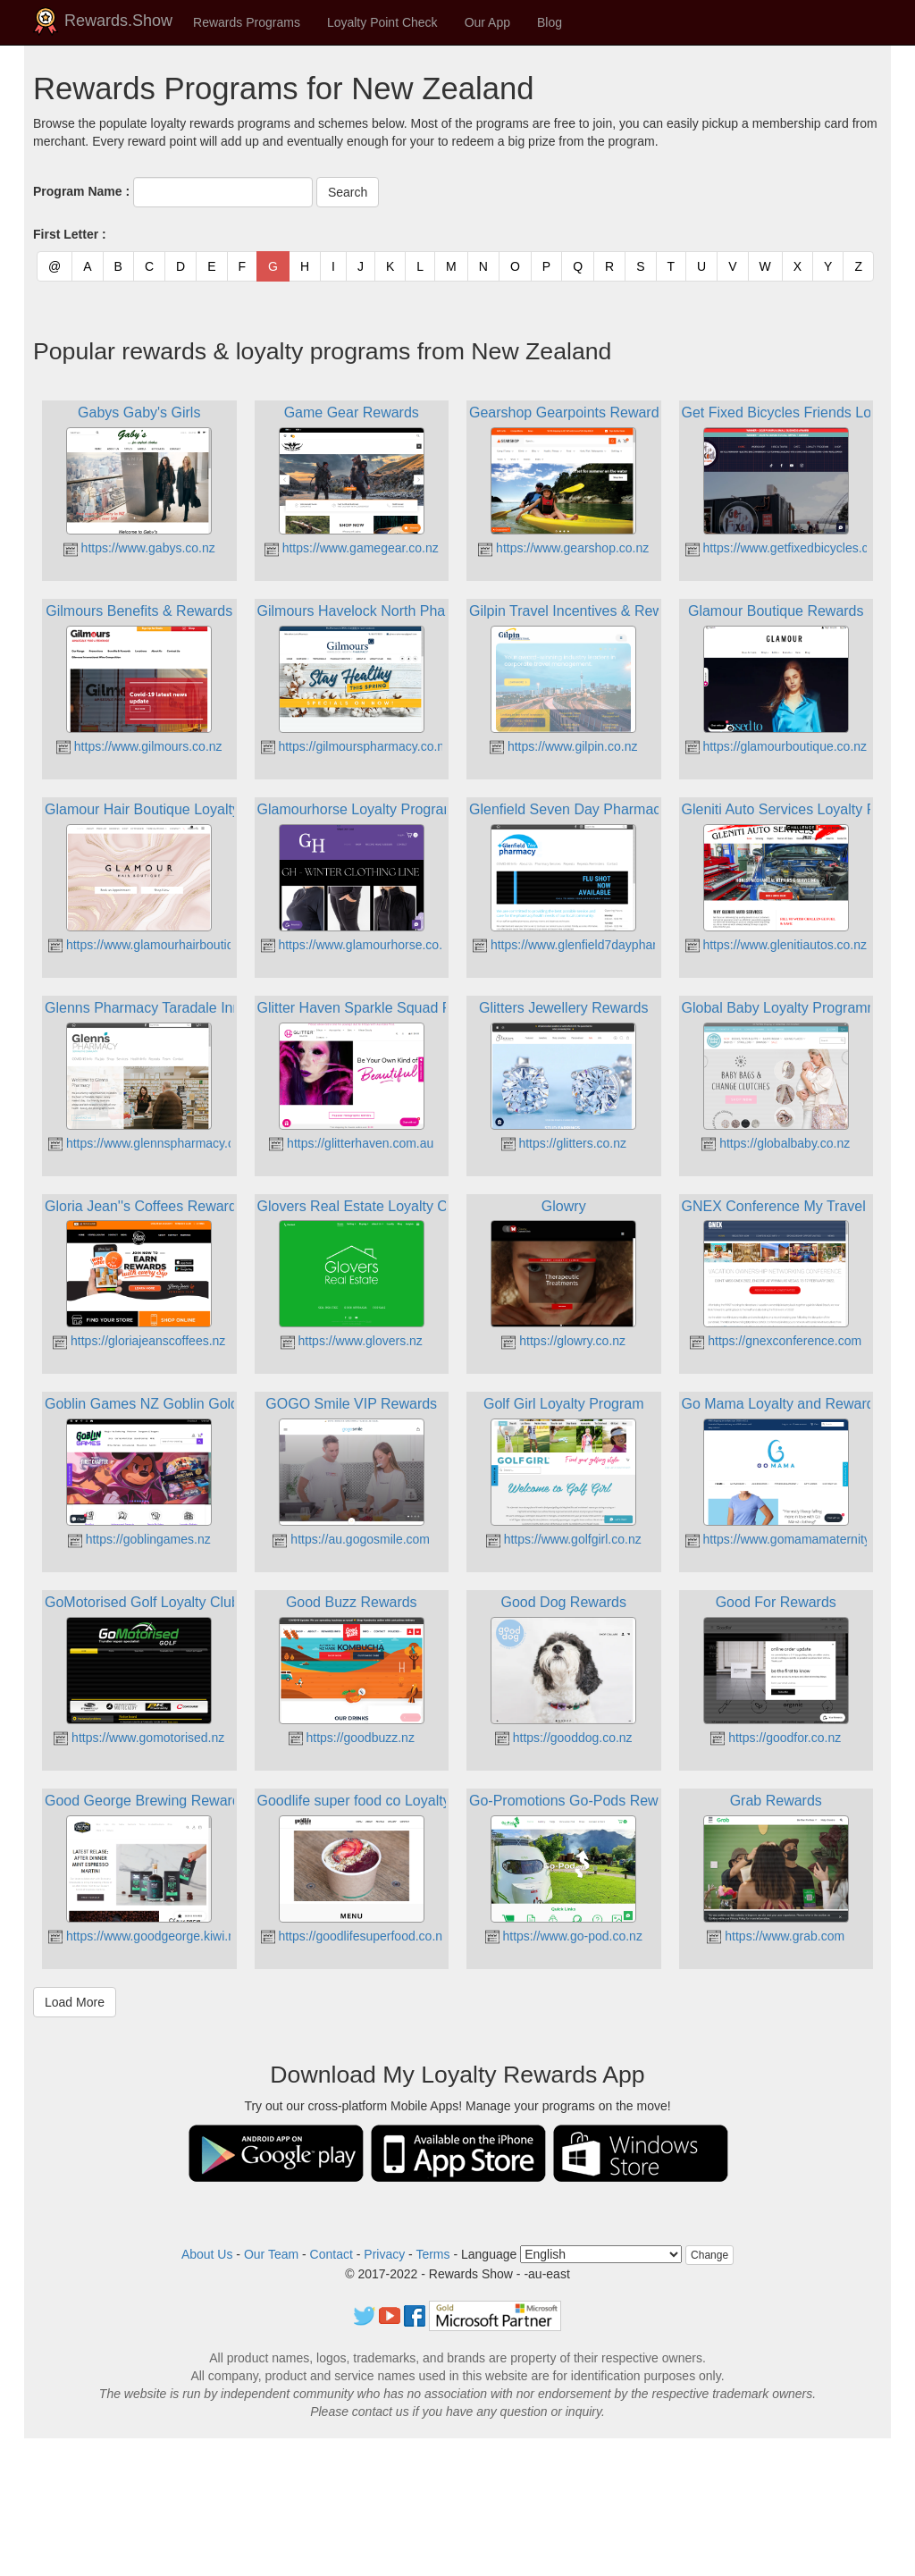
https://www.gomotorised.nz (139, 1737)
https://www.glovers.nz (352, 1341)
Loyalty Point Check (382, 22)
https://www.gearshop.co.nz (563, 548)
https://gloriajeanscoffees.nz (139, 1341)
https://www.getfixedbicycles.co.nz (789, 548)
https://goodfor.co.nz (775, 1737)
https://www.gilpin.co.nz (563, 746)
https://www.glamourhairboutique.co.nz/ (166, 945)
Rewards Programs (246, 22)
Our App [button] (487, 22)
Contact (331, 2254)
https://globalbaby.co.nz (775, 1143)
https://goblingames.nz (139, 1539)
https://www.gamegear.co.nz (351, 548)
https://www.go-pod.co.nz (563, 1936)
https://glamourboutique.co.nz (776, 746)
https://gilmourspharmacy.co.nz (356, 746)
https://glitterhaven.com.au (351, 1143)
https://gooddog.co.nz (564, 1737)
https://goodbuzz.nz (352, 1737)
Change (709, 2255)
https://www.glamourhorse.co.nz (358, 945)
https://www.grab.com (775, 1936)
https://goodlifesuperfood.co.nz (355, 1936)
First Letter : (69, 234)
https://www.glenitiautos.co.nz (776, 945)
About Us (207, 2254)
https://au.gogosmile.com (351, 1539)
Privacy (384, 2254)
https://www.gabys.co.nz (139, 548)
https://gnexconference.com (775, 1341)
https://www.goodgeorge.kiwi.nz (144, 1936)
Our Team (271, 2254)
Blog (549, 22)
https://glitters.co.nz (564, 1143)
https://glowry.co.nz (563, 1341)
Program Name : (81, 191)
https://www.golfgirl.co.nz (564, 1539)
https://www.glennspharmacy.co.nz (152, 1143)
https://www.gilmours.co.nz (139, 746)
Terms (432, 2254)
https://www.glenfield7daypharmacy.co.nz (596, 945)
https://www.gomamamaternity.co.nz (794, 1539)
